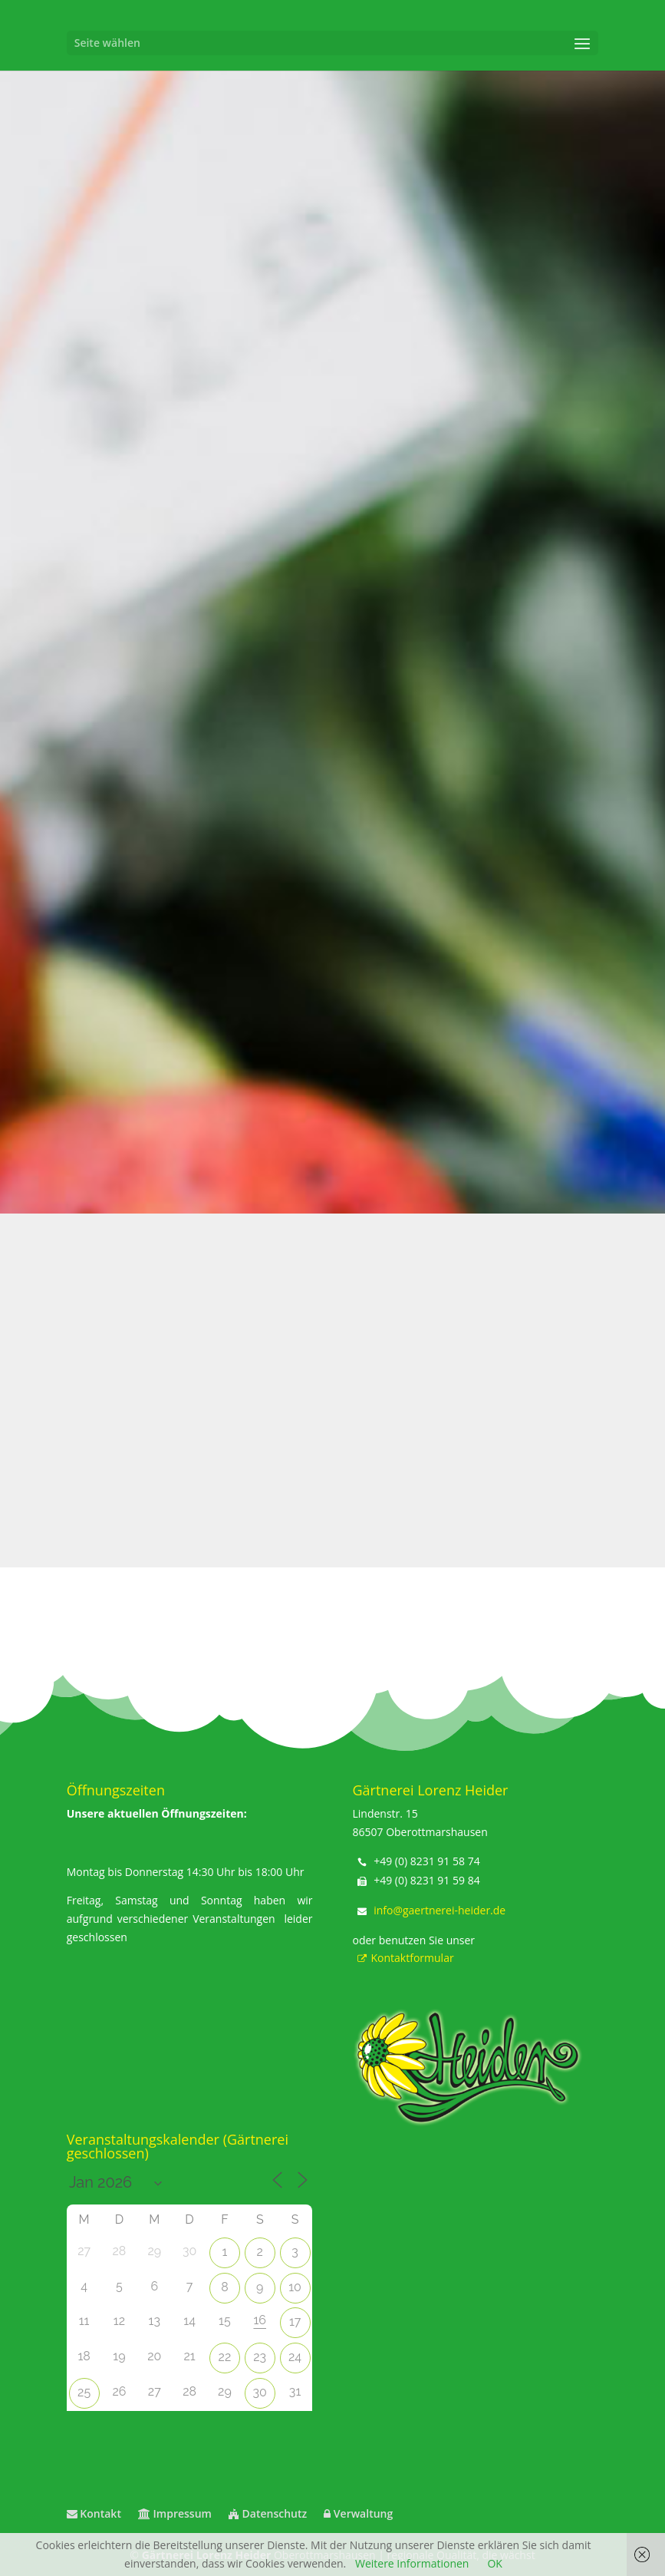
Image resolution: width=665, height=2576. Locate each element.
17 (295, 2321)
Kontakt (94, 2513)
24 (294, 2357)
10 (294, 2287)
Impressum (175, 2513)
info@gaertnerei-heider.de (439, 1910)
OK (494, 2563)
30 (260, 2392)
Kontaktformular (403, 1957)
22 (225, 2357)
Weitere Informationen (412, 2563)
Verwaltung (358, 2513)
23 (259, 2357)
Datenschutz (268, 2513)
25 (84, 2392)
